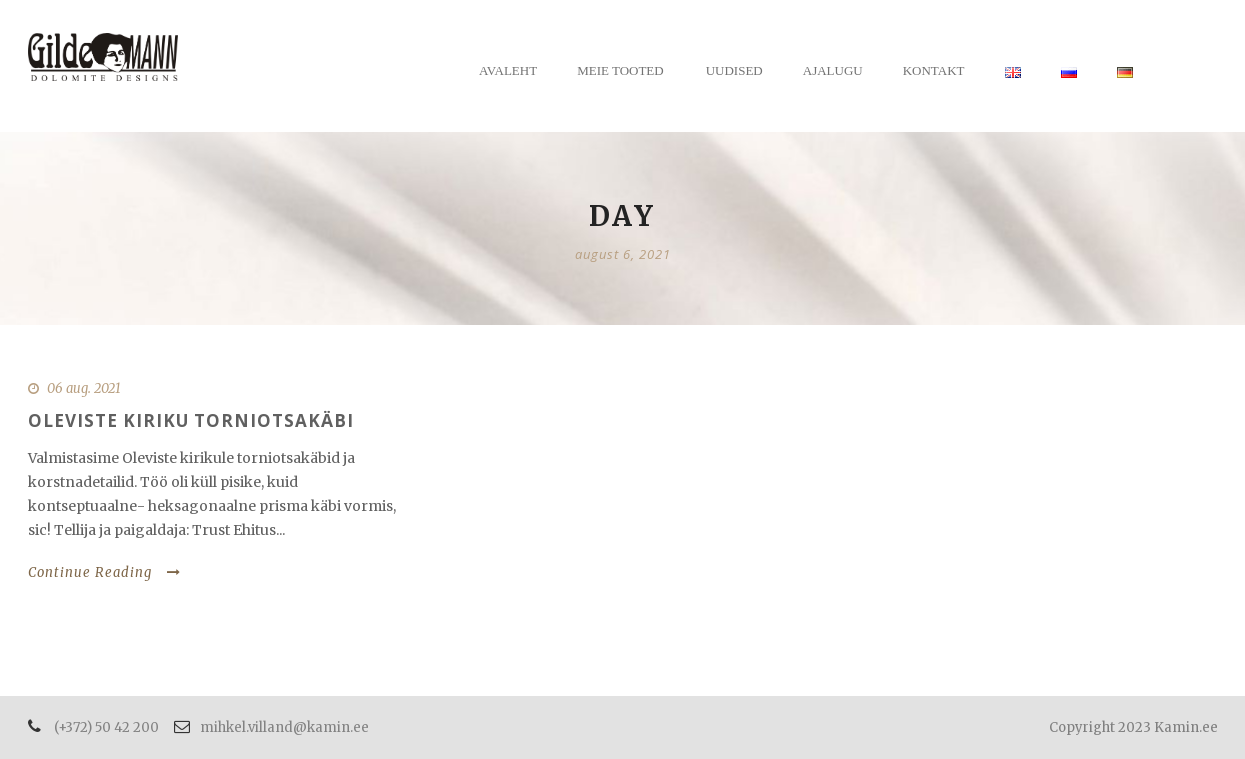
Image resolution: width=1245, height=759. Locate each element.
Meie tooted (620, 70)
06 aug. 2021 (84, 388)
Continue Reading (104, 572)
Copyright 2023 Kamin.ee (1133, 727)
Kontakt (934, 70)
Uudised (734, 70)
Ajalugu (833, 70)
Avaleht (508, 70)
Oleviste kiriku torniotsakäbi (191, 420)
